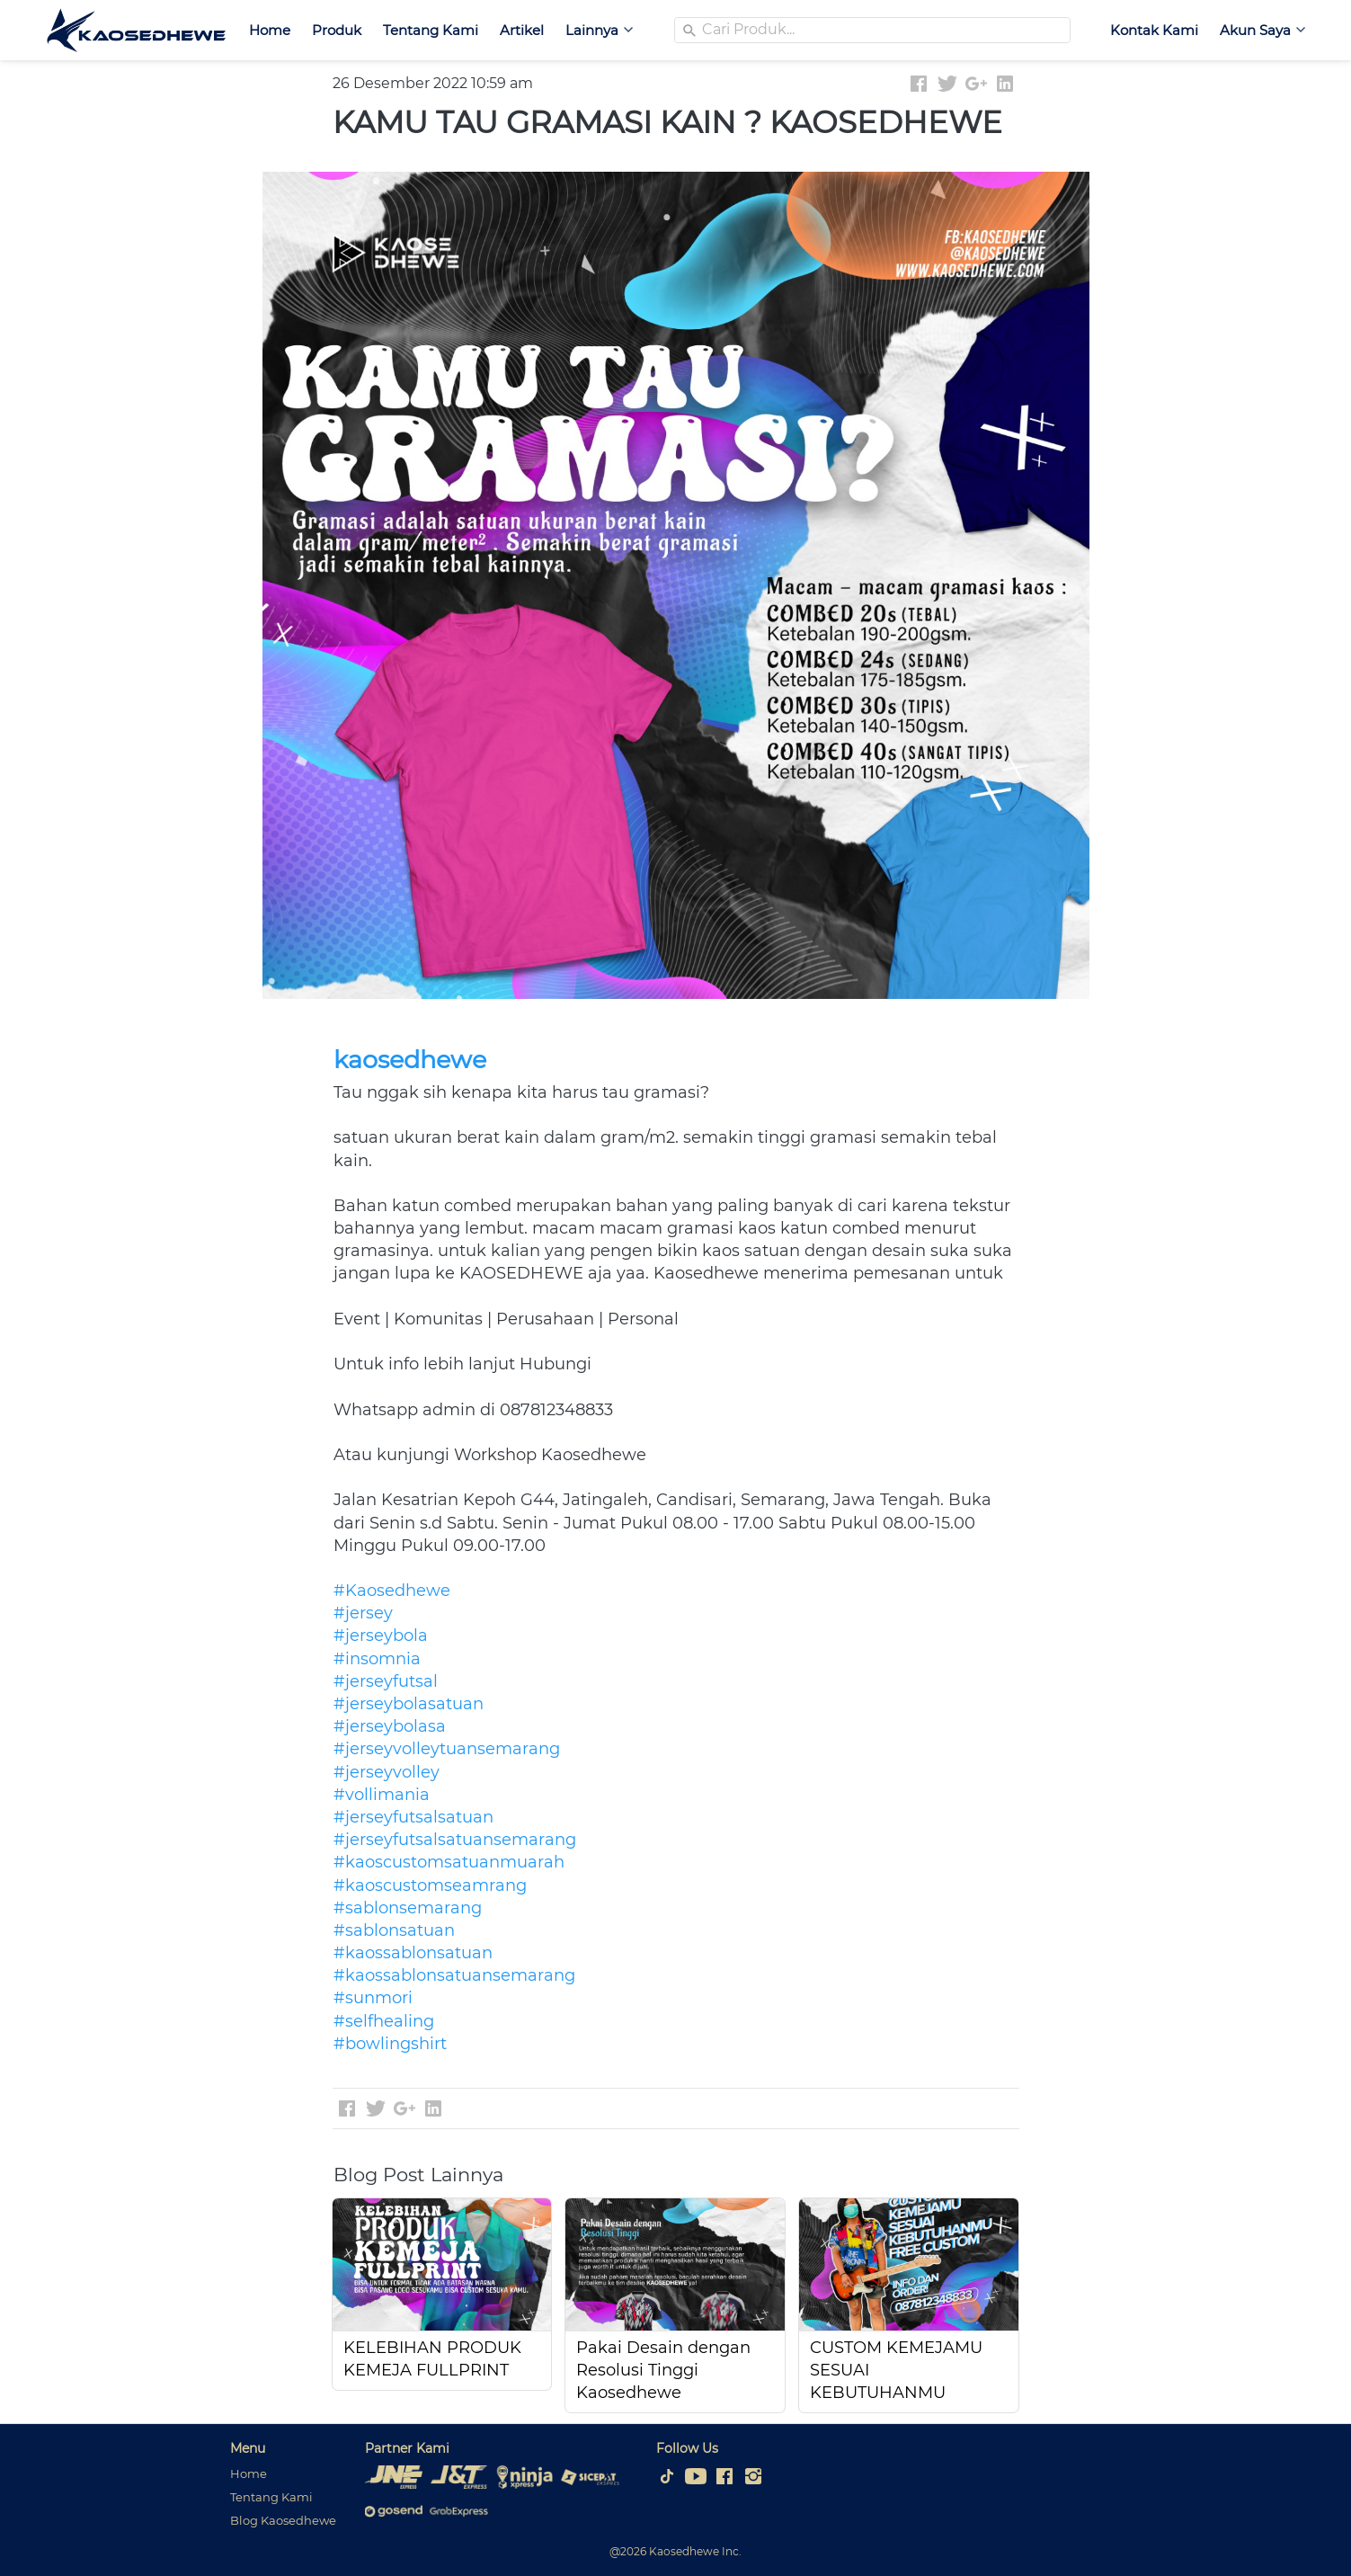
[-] (667, 2477)
